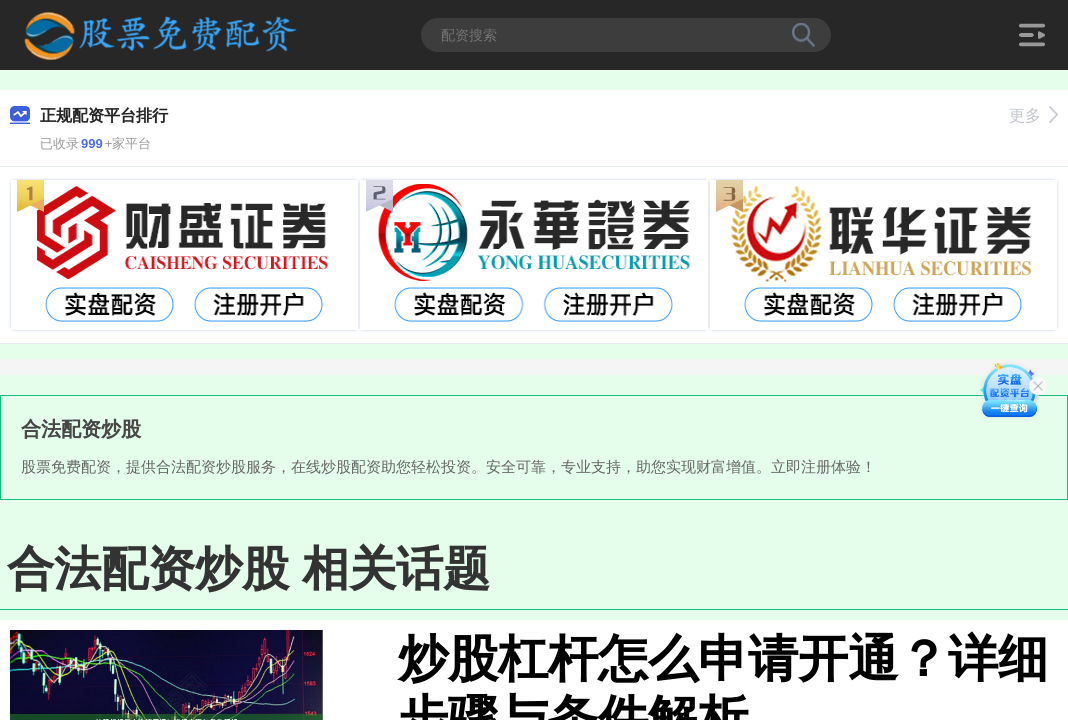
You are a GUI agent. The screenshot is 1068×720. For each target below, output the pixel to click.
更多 (1033, 115)
